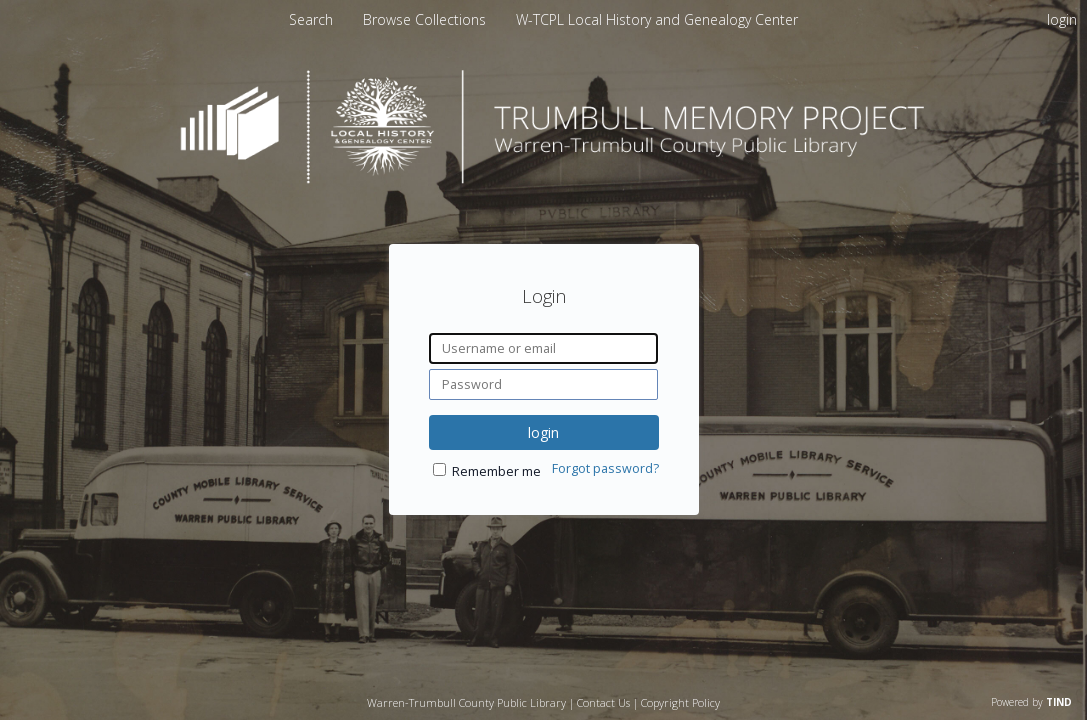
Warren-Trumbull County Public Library (466, 702)
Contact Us (603, 702)
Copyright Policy (680, 702)
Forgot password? (605, 468)
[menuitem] (426, 19)
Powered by (1031, 702)
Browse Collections (426, 19)
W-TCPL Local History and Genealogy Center (657, 19)
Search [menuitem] (311, 19)
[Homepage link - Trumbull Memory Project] (544, 178)
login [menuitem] (1062, 19)
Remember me (496, 471)
